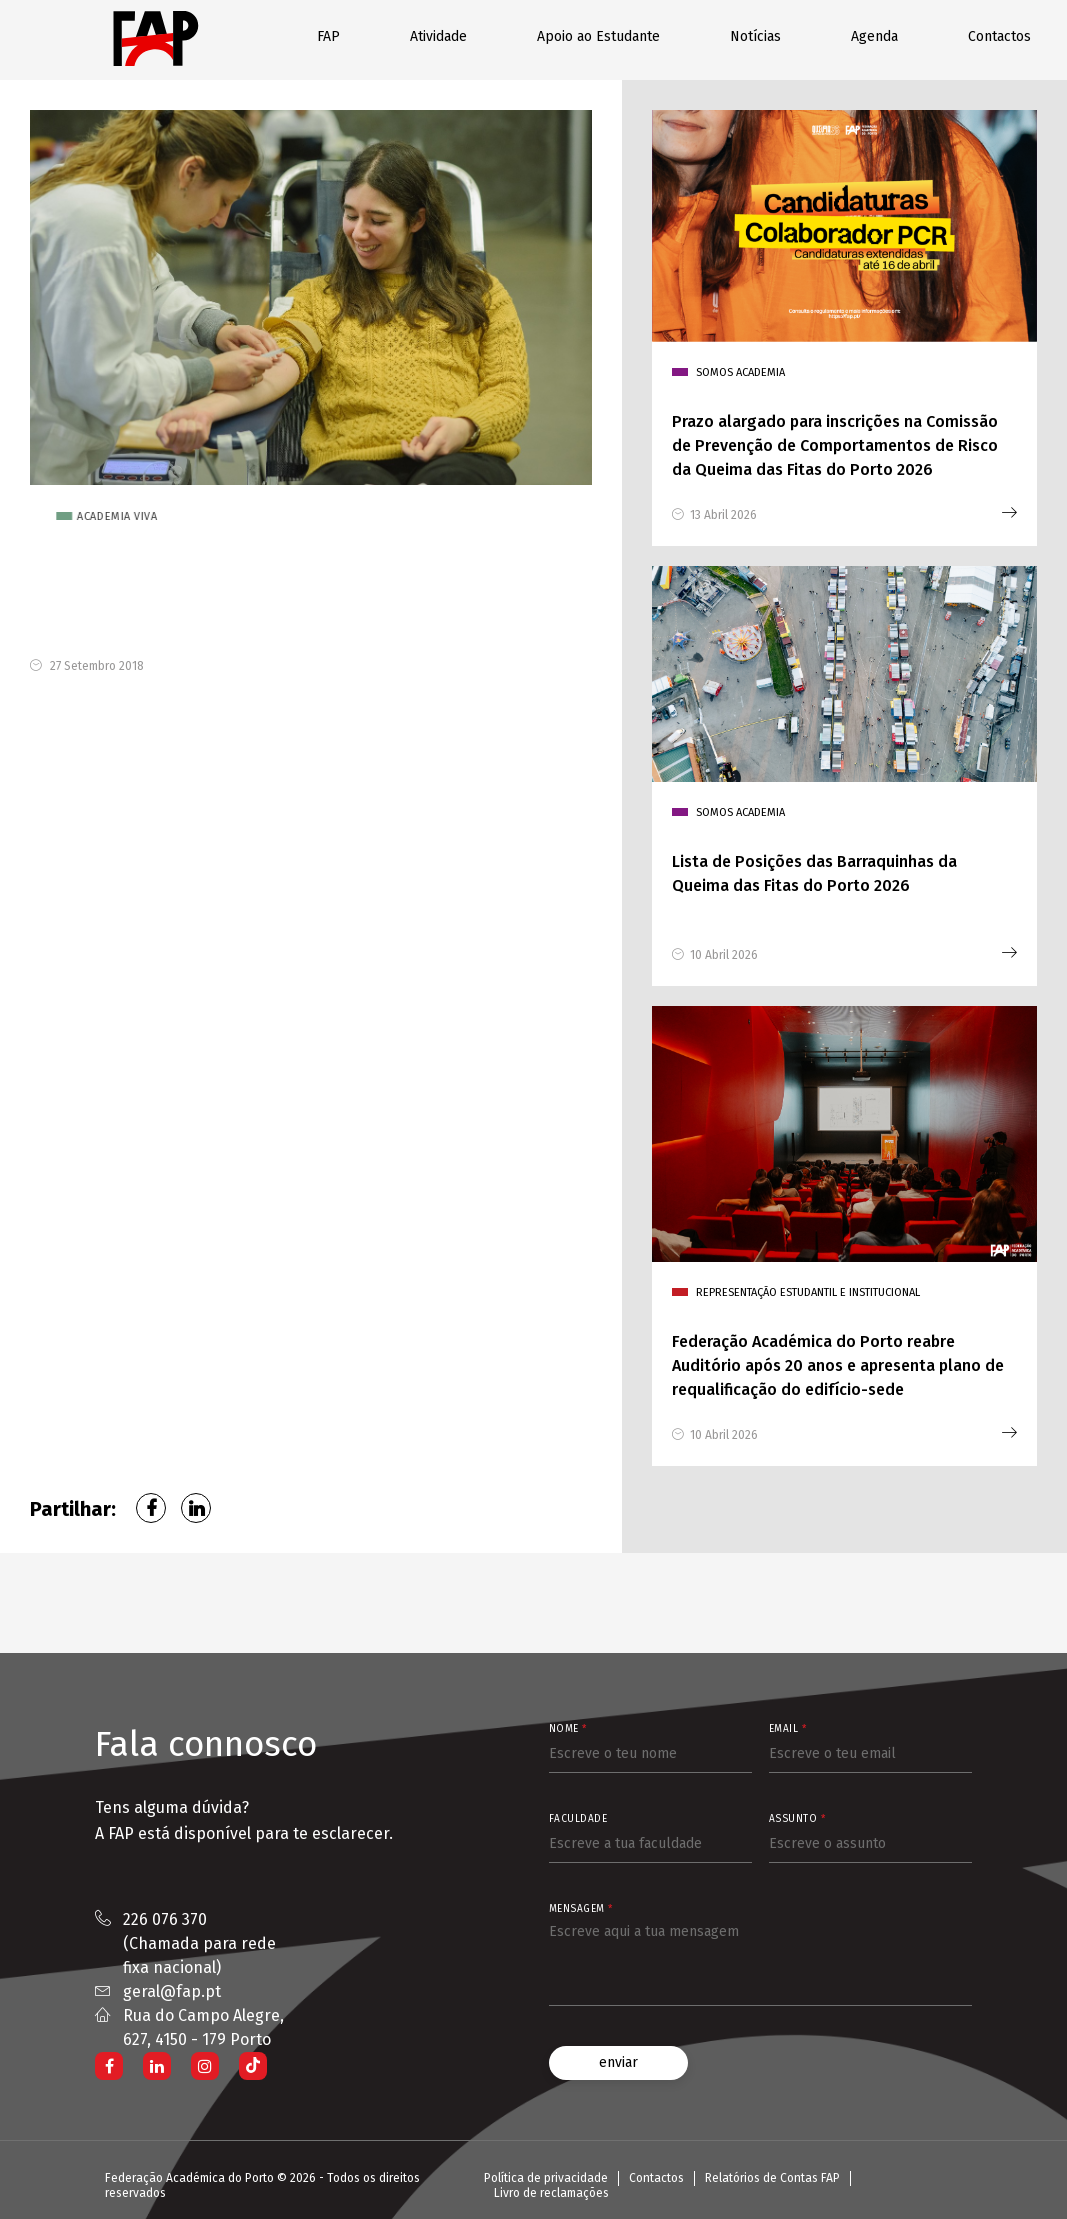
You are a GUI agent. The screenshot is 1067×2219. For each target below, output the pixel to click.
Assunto (797, 1819)
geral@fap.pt (172, 1991)
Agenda (874, 36)
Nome (568, 1729)
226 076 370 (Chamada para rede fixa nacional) (199, 1943)
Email (788, 1729)
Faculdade (578, 1819)
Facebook (151, 1508)
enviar (618, 2062)
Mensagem (581, 1909)
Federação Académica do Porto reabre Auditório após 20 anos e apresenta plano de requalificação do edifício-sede (838, 1365)
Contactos (999, 36)
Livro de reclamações (551, 2193)
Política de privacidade (546, 2178)
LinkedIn (196, 1508)
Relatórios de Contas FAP (772, 2178)
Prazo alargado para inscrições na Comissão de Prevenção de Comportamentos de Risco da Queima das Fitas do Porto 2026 (835, 445)
